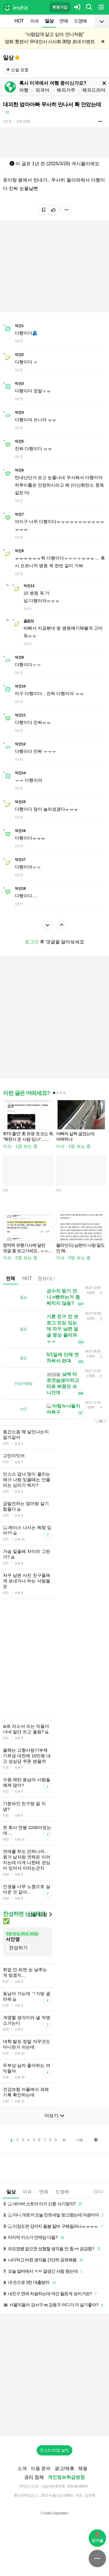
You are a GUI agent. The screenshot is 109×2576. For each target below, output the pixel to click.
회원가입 (59, 7)
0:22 (98, 2192)
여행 (23, 90)
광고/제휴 (64, 2468)
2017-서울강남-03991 (57, 2495)
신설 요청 (17, 69)
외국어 (42, 90)
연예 (63, 20)
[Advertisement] (54, 1017)
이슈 (34, 20)
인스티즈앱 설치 (54, 2450)
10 (63, 2140)
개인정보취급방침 (66, 2477)
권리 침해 (34, 2477)
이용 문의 (41, 2468)
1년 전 (7, 121)
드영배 (80, 20)
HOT (19, 20)
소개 (22, 2468)
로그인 (32, 941)
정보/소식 (48, 1278)
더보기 (54, 2115)
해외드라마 (94, 90)
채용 (82, 2468)
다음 (79, 2140)
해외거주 (66, 90)
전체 (10, 1278)
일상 (49, 20)
